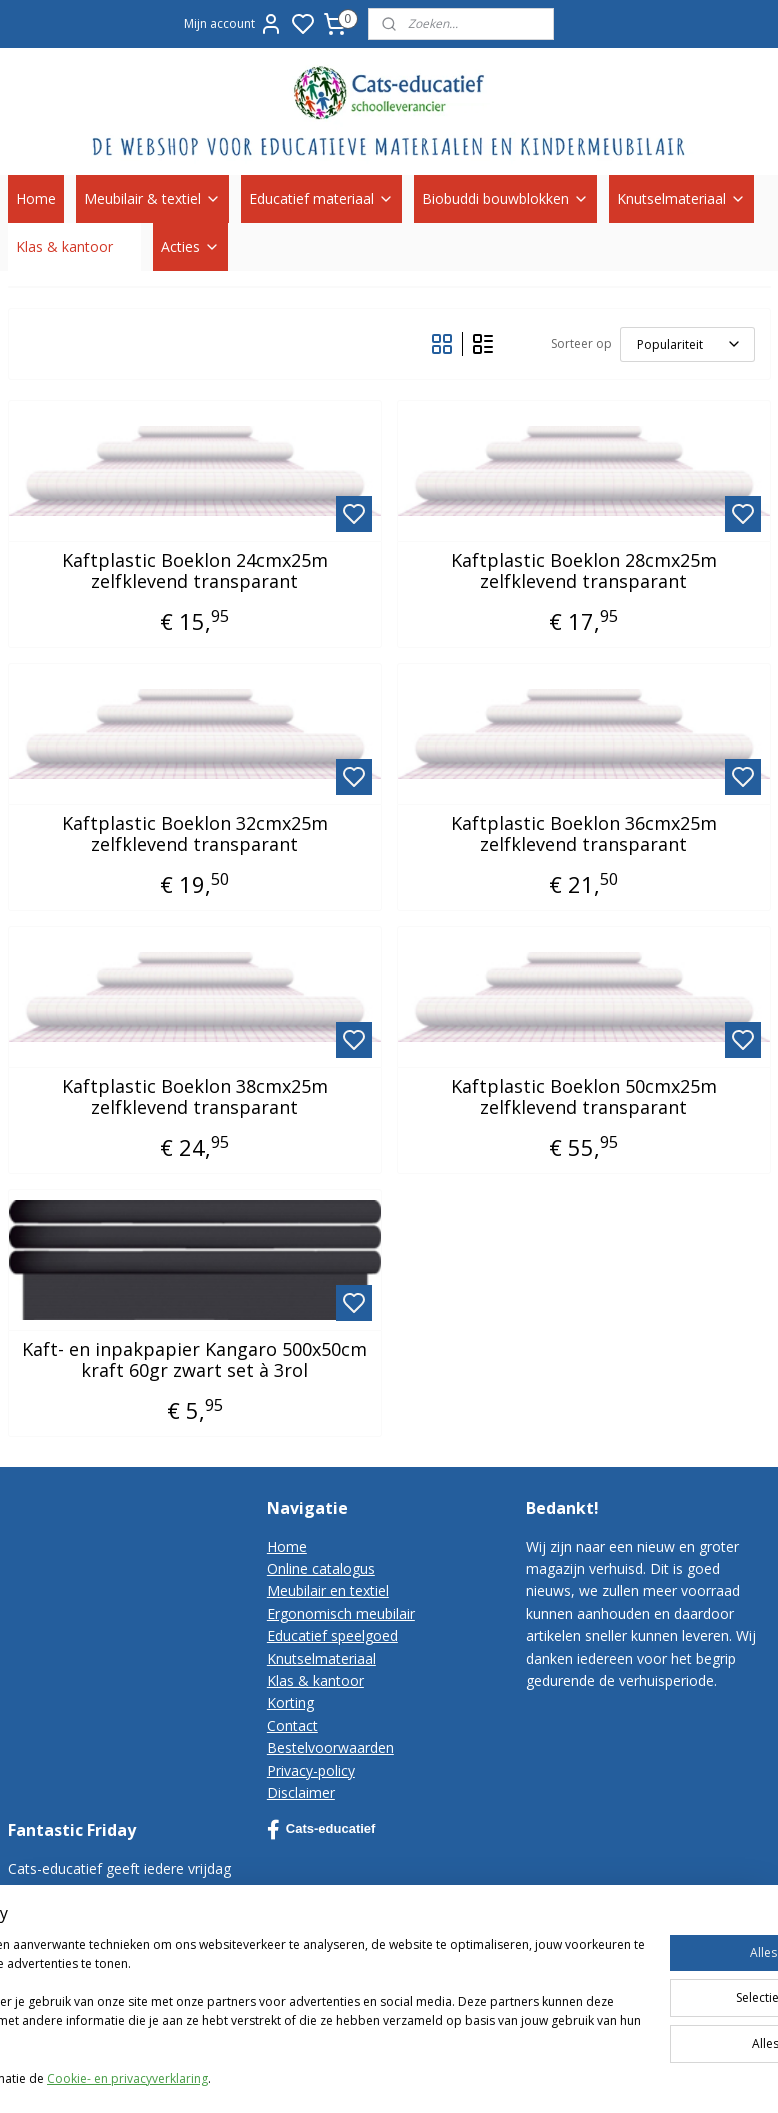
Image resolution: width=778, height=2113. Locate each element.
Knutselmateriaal (681, 198)
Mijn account (233, 24)
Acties (190, 246)
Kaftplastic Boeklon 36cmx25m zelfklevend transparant (584, 834)
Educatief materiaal (321, 198)
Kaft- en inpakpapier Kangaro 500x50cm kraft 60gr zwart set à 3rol (194, 1360)
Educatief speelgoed (332, 1635)
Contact (292, 1725)
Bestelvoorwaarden (330, 1747)
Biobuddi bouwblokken (505, 198)
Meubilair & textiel (152, 198)
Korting (290, 1702)
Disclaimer (301, 1792)
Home (36, 198)
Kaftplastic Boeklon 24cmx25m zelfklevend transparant (195, 571)
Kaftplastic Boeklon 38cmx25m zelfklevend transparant (195, 1097)
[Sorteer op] (687, 344)
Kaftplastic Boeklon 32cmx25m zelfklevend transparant (195, 834)
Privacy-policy (311, 1770)
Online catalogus (321, 1568)
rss (627, 2076)
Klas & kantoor (74, 246)
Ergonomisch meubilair (341, 1613)
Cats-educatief (321, 1830)
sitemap (585, 2076)
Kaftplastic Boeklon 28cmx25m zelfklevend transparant (584, 571)
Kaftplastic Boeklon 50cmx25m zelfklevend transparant (584, 1097)
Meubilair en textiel (328, 1590)
